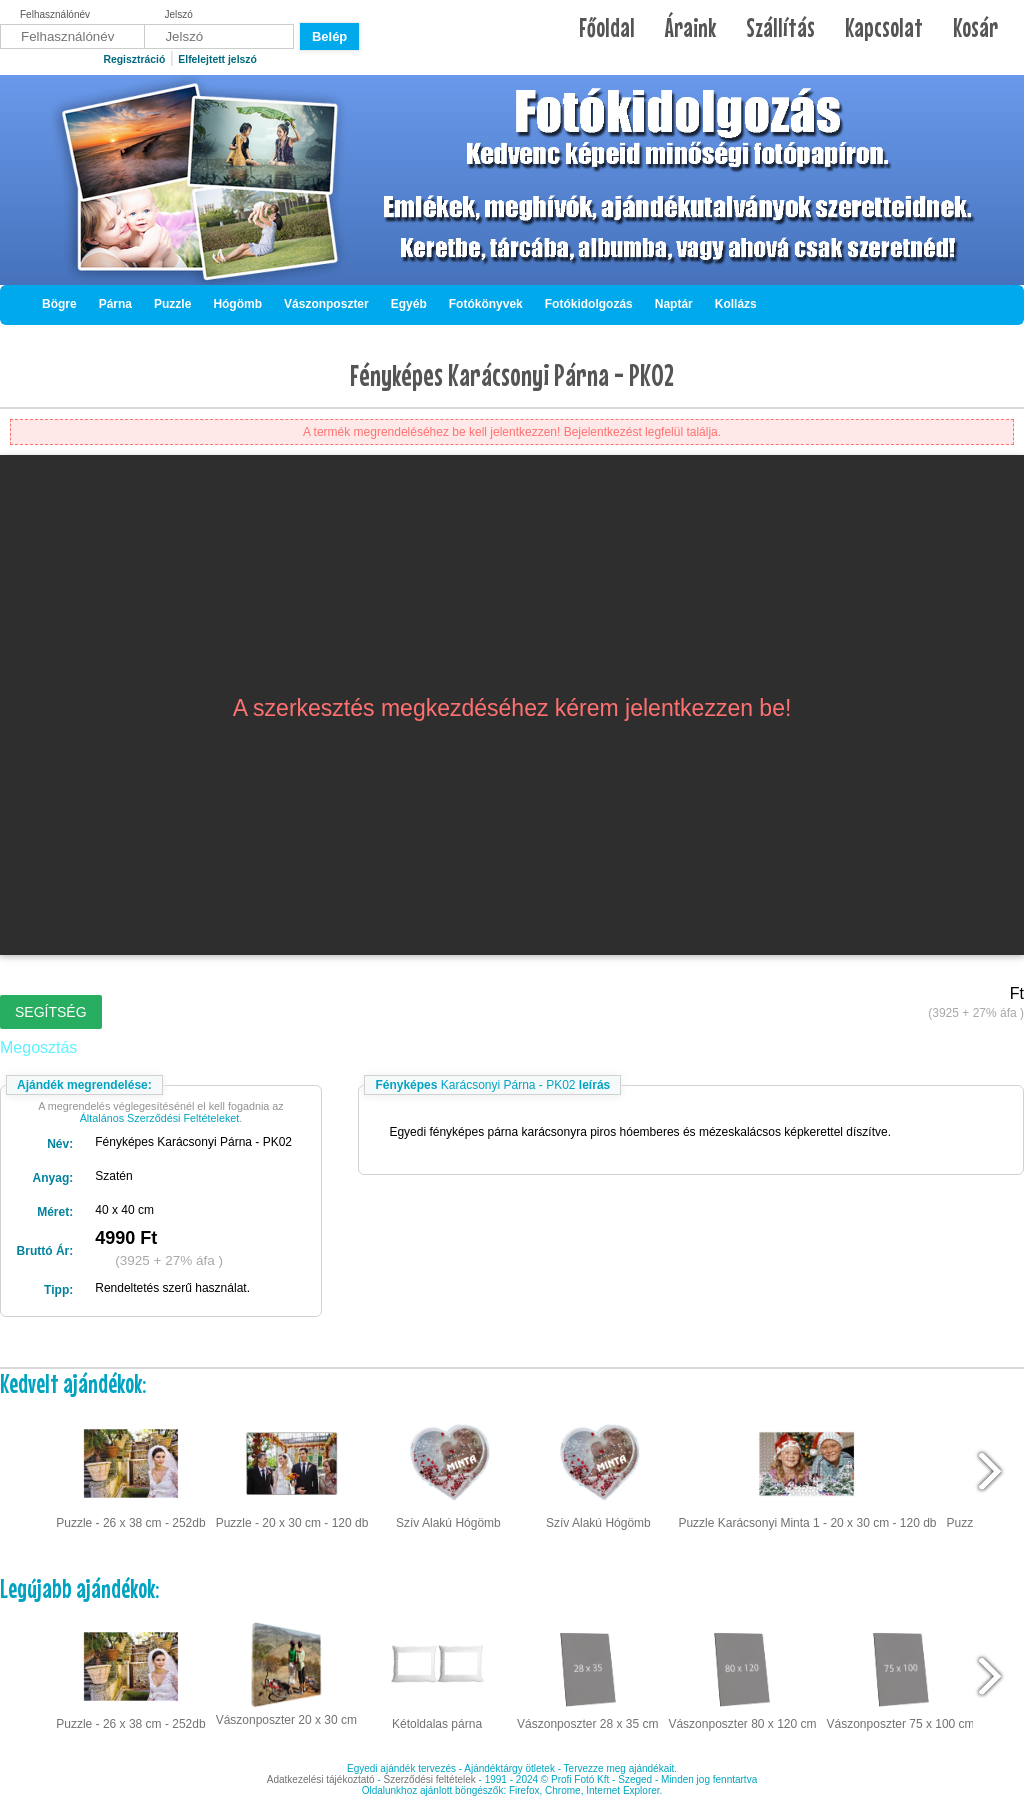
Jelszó (179, 14)
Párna (115, 304)
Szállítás (780, 27)
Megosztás (38, 1047)
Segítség (51, 1012)
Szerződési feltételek (430, 1779)
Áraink (690, 27)
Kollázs (736, 304)
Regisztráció (134, 59)
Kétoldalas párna (437, 1674)
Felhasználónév (55, 14)
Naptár (674, 304)
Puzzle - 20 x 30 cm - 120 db (292, 1472)
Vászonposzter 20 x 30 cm (286, 1672)
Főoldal (607, 27)
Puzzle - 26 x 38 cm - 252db (130, 1472)
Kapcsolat (884, 27)
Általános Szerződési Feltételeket (160, 1118)
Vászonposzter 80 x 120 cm (742, 1674)
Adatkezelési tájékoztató (321, 1779)
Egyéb (409, 304)
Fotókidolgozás (589, 304)
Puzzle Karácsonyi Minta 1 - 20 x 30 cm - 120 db (807, 1472)
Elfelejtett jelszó (217, 59)
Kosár (975, 27)
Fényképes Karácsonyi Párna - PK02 (512, 375)
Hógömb (237, 304)
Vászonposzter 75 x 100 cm (901, 1674)
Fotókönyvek (486, 304)
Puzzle (172, 304)
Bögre (59, 304)
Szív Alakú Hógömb (448, 1472)
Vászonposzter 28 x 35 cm (587, 1674)
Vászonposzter (326, 304)
